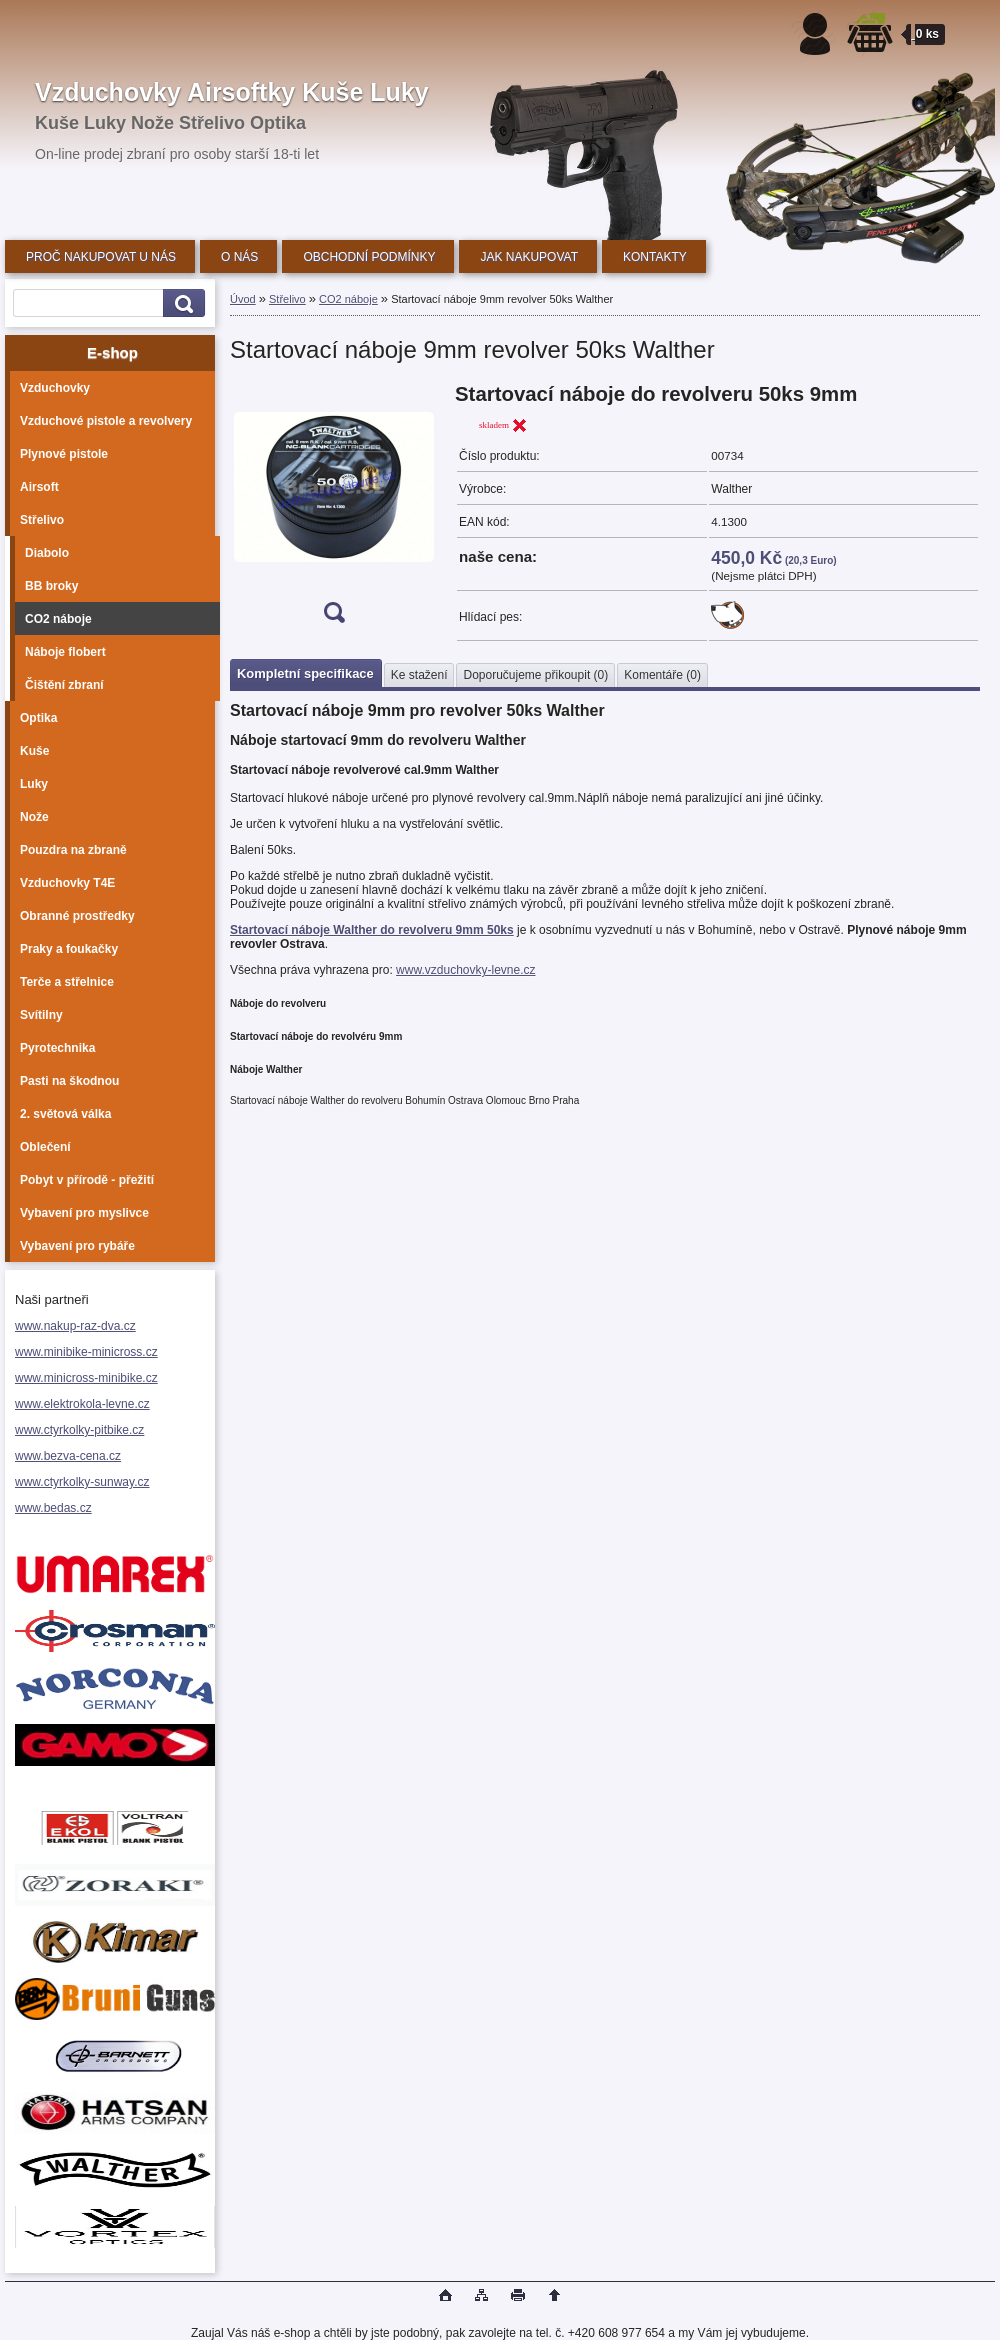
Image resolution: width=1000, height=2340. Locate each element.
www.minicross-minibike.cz (86, 1378)
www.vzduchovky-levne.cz (465, 970)
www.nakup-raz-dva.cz (75, 1326)
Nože (34, 817)
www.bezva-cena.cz (68, 1456)
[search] (181, 303)
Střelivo (42, 520)
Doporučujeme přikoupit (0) (535, 675)
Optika (38, 718)
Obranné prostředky (77, 916)
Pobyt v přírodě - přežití (87, 1180)
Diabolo (47, 553)
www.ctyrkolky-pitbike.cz (79, 1430)
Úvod (243, 299)
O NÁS (239, 257)
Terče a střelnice (67, 982)
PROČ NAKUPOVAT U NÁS (101, 257)
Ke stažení (419, 675)
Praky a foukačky (69, 949)
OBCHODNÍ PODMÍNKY (369, 257)
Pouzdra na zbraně (73, 850)
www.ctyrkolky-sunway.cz (82, 1482)
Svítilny (41, 1015)
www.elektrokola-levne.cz (82, 1404)
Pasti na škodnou (69, 1081)
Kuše (34, 751)
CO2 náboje (58, 619)
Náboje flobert (65, 652)
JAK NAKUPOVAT (529, 257)
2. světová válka (65, 1114)
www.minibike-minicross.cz (86, 1352)
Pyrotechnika (57, 1048)
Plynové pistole (64, 454)
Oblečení (45, 1147)
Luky (34, 784)
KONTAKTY (655, 257)
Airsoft (39, 487)
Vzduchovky (55, 388)
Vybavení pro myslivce (84, 1213)
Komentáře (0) (662, 675)
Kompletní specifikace (305, 673)
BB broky (51, 586)
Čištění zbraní (64, 685)
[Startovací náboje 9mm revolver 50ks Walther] (334, 509)
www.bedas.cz (53, 1508)
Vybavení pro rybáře (77, 1246)
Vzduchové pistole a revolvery (106, 421)
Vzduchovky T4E (67, 883)
